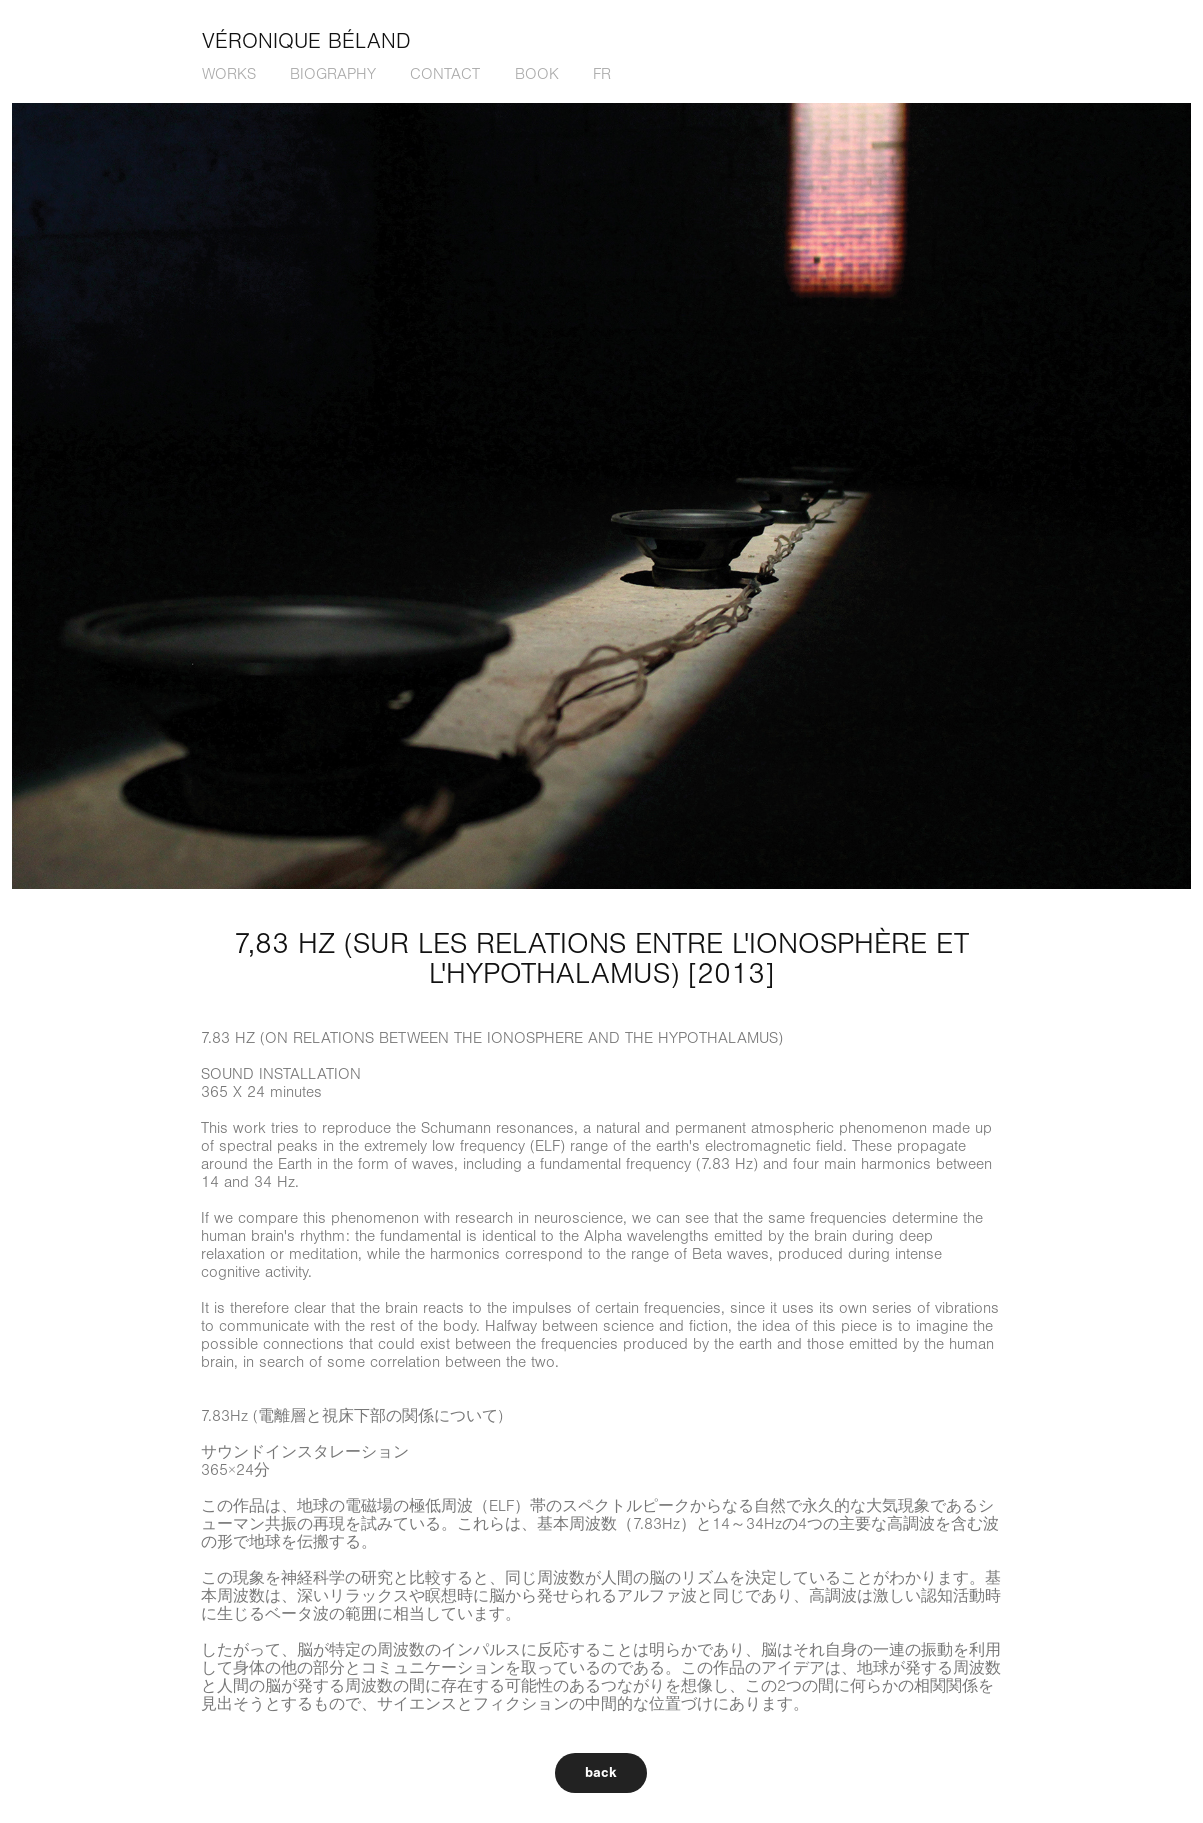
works (229, 74)
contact (445, 74)
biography (333, 74)
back (601, 1772)
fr (602, 74)
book (537, 74)
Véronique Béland (306, 41)
